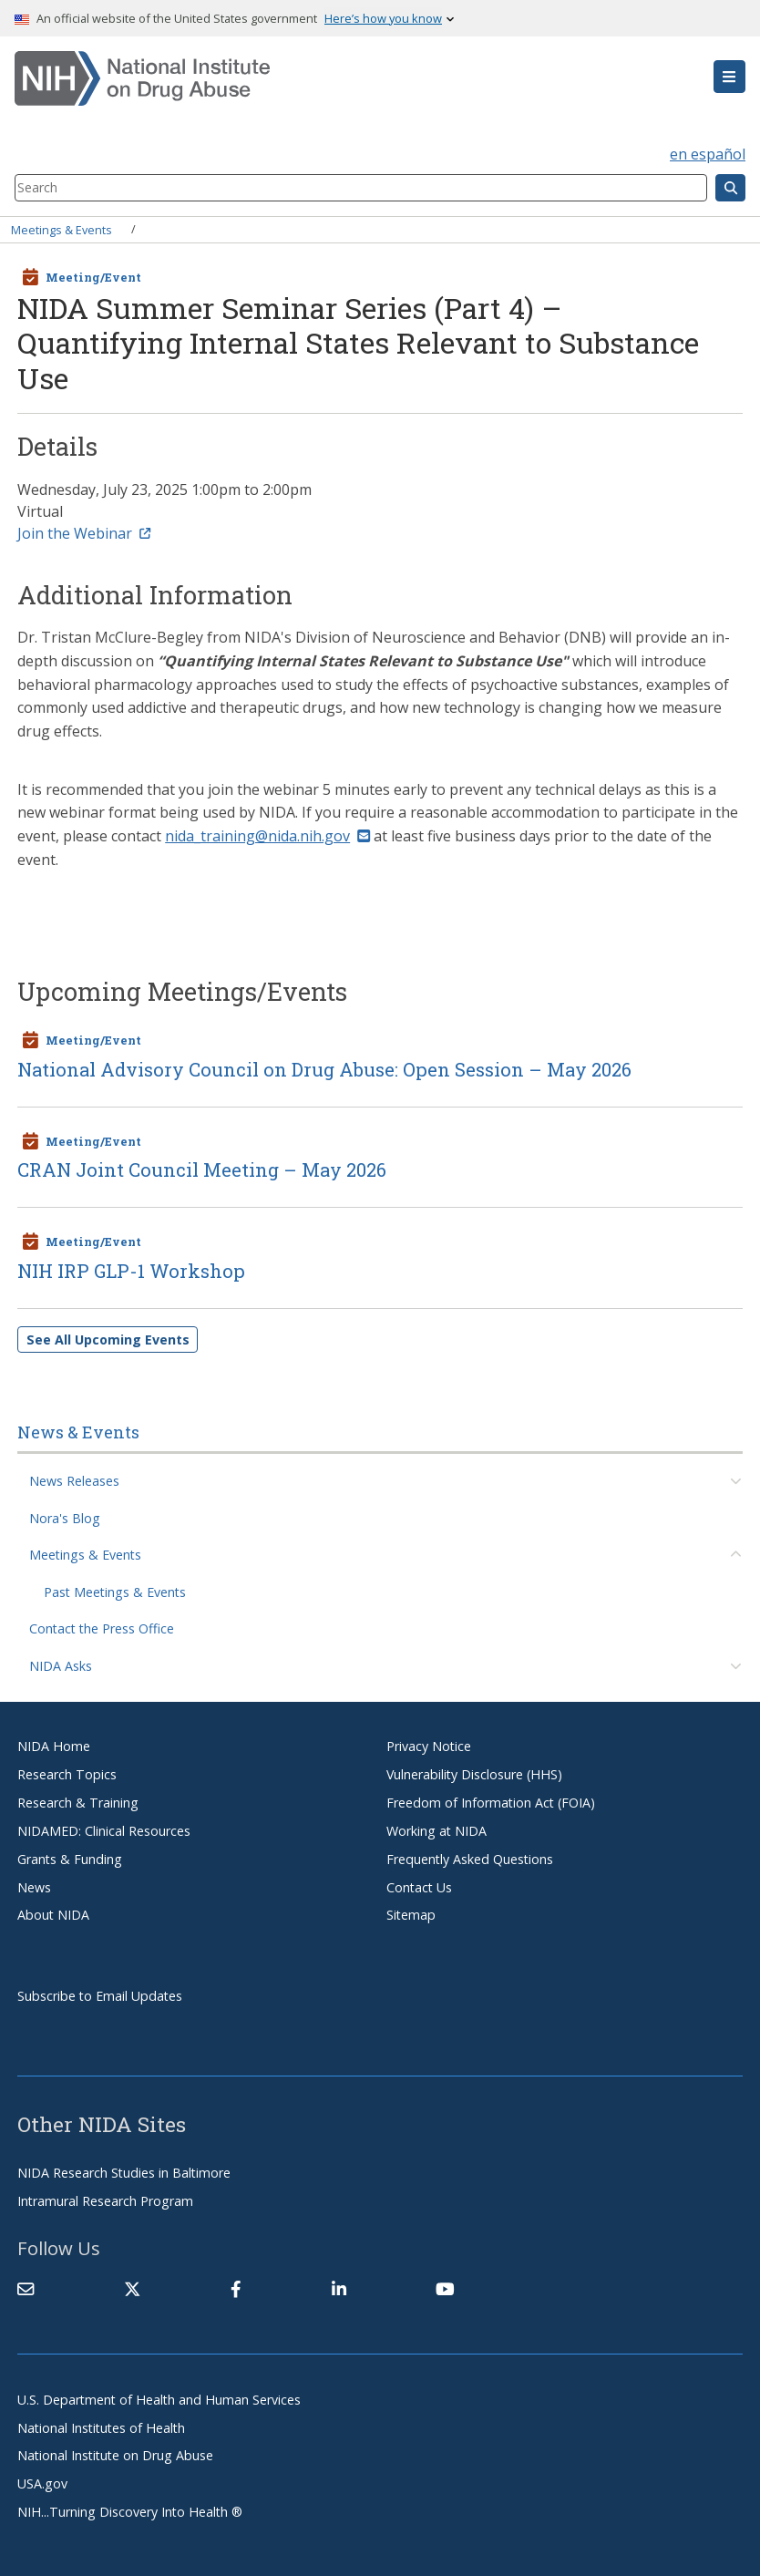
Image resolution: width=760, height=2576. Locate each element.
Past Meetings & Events (115, 1592)
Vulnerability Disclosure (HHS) (474, 1774)
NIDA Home (53, 1746)
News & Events (78, 1432)
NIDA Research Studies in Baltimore (124, 2172)
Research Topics (67, 1774)
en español (707, 154)
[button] (729, 76)
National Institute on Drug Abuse (115, 2455)
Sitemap (411, 1914)
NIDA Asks (60, 1665)
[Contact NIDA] (25, 2289)
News (34, 1887)
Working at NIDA (436, 1830)
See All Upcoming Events (108, 1339)
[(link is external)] (132, 2289)
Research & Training (78, 1802)
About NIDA (53, 1914)
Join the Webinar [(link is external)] (83, 533)
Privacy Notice (428, 1746)
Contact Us (419, 1887)
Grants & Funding (69, 1859)
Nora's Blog (64, 1518)
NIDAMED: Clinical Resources (103, 1830)
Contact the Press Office (101, 1628)
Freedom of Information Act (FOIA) (490, 1802)
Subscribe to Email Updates (99, 1995)
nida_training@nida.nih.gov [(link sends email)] (267, 836)
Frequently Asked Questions (469, 1859)
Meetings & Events (61, 229)
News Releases (74, 1480)
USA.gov (42, 2483)
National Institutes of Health (101, 2428)
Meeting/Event (93, 277)
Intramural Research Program (105, 2201)
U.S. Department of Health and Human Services (159, 2399)
